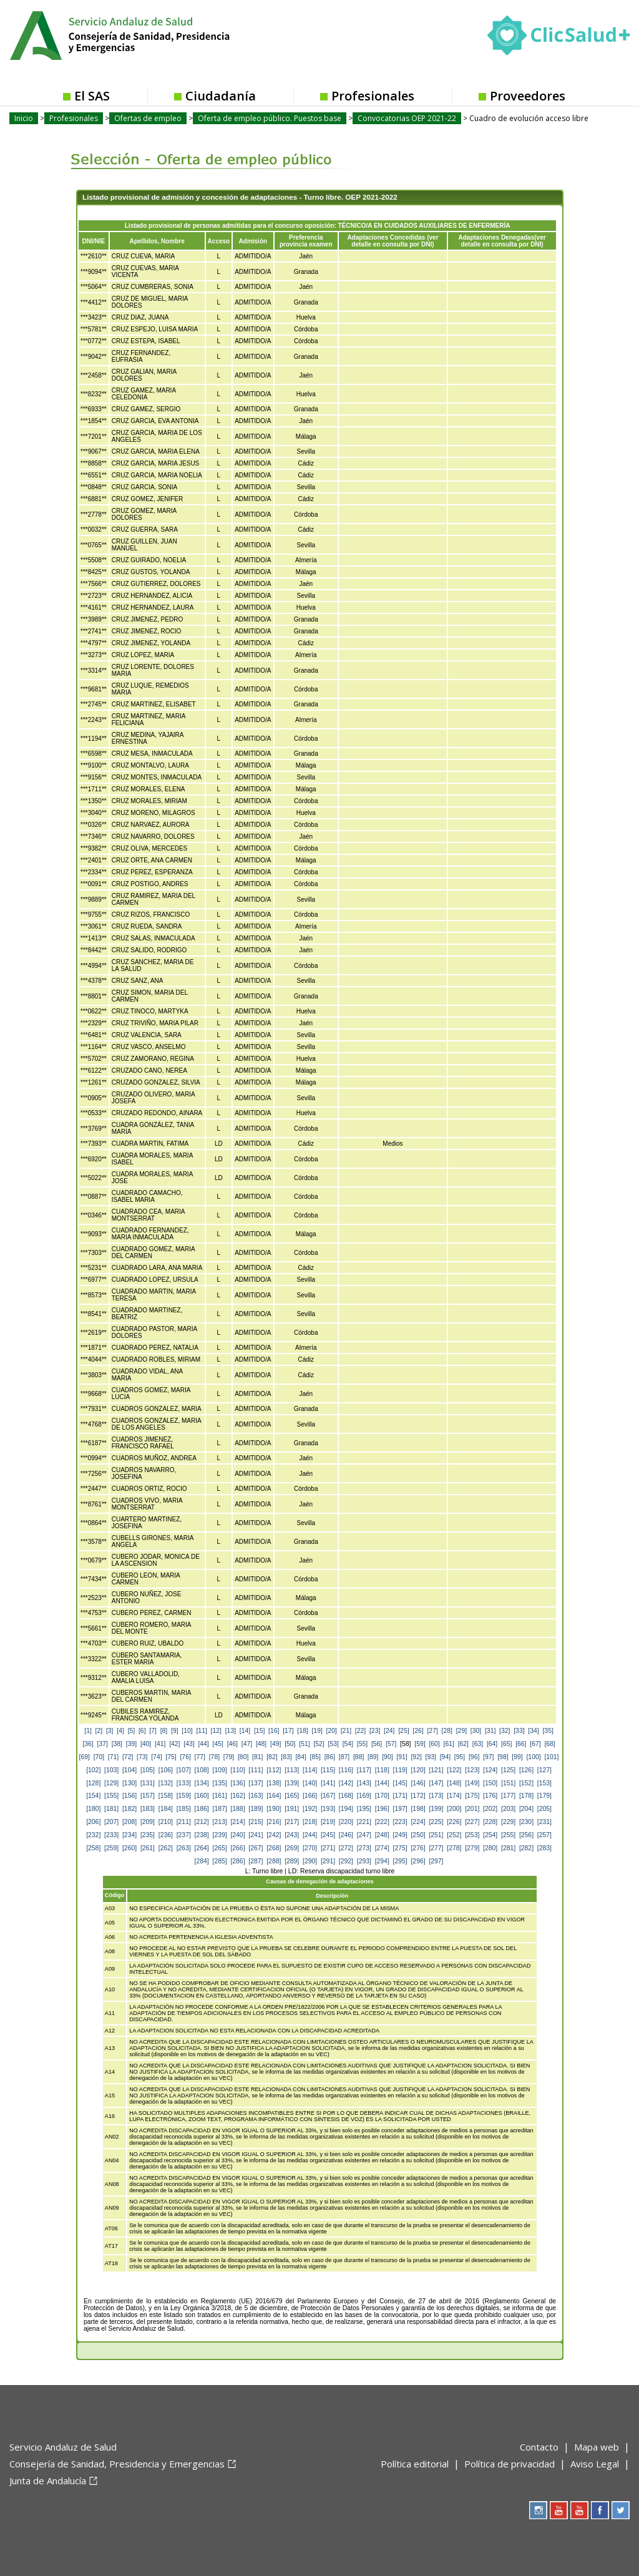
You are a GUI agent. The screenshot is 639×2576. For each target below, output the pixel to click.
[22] (360, 1730)
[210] (166, 1821)
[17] (288, 1730)
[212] (202, 1821)
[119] (400, 1770)
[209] (147, 1821)
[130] (129, 1783)
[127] (544, 1770)
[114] (310, 1770)
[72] (127, 1757)
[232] (93, 1835)
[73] (142, 1757)
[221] (364, 1821)
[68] (549, 1743)
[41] (160, 1743)
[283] (544, 1848)
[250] (418, 1835)
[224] (418, 1821)
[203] (508, 1808)
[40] (145, 1743)
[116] (346, 1770)
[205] (544, 1808)
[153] (544, 1783)
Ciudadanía (220, 95)
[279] (472, 1848)
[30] (476, 1730)
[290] (310, 1861)
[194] (346, 1808)
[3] (110, 1730)
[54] (348, 1743)
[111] (255, 1770)
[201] (472, 1808)
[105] (147, 1770)
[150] (490, 1783)
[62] (463, 1743)
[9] (174, 1730)
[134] (202, 1783)
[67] (535, 1743)
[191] (292, 1808)
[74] (156, 1757)
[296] (418, 1861)
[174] (454, 1795)
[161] (220, 1795)
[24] (389, 1730)
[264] (202, 1848)
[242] (273, 1835)
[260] (129, 1848)
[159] (184, 1795)
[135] (220, 1783)
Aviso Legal (594, 2463)
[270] (310, 1848)
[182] (129, 1808)
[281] (508, 1848)
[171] (400, 1795)
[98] (502, 1757)
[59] (419, 1743)
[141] (328, 1783)
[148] (454, 1783)
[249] (400, 1835)
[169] (364, 1795)
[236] (166, 1835)
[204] (526, 1808)
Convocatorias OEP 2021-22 (407, 118)
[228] (490, 1821)
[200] (454, 1808)
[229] (508, 1821)
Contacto (539, 2447)
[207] (111, 1821)
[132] (166, 1783)
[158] (166, 1795)
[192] (310, 1808)
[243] (292, 1835)
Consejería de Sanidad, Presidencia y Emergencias (117, 2463)
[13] (230, 1730)
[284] (202, 1861)
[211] (184, 1821)
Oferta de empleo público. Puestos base (269, 118)
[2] (99, 1730)
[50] (290, 1743)
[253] (472, 1835)
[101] (551, 1757)
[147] (436, 1783)
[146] (418, 1783)
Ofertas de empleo (148, 118)
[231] (544, 1821)
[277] (436, 1848)
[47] (246, 1743)
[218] (310, 1821)
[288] (273, 1861)
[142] (346, 1783)
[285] (220, 1861)
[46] (232, 1743)
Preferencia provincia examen (306, 241)
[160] (202, 1795)
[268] (273, 1848)
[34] (533, 1730)
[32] (504, 1730)
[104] (129, 1770)
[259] (111, 1848)
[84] (300, 1757)
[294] (382, 1861)
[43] (188, 1743)
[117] (364, 1770)
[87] (344, 1757)
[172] (418, 1795)
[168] (346, 1795)
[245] (328, 1835)
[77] (200, 1757)
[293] (364, 1861)
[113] (292, 1770)
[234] (129, 1835)
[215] (255, 1821)
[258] (93, 1848)
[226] (454, 1821)
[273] (364, 1848)
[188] (237, 1808)
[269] (292, 1848)
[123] (472, 1770)
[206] (93, 1821)
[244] (310, 1835)
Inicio (23, 118)
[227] (472, 1821)
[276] (418, 1848)
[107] (184, 1770)
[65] (506, 1743)
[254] (490, 1835)
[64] (492, 1743)
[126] (526, 1770)
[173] (436, 1795)
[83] (286, 1757)
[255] (508, 1835)
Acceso (219, 241)
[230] (526, 1821)
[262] (166, 1848)
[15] (259, 1730)
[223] (400, 1821)
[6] (142, 1730)
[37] (102, 1743)
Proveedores (527, 95)
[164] (273, 1795)
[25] (403, 1730)
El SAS (92, 95)
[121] (436, 1770)
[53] (333, 1743)
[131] (147, 1783)
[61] (449, 1743)
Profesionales (372, 95)
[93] (431, 1757)
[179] (544, 1795)
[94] (445, 1757)
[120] (418, 1770)
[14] (245, 1730)
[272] (346, 1848)
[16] (273, 1730)
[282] (526, 1848)
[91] (401, 1757)
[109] (220, 1770)
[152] (526, 1783)
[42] (174, 1743)
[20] (331, 1730)
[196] (382, 1808)
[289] (292, 1861)
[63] (477, 1743)
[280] (490, 1848)
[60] (434, 1743)
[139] (292, 1783)
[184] (166, 1808)
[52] (318, 1743)
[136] (237, 1783)
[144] (382, 1783)
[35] (547, 1730)
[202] (490, 1808)
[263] (184, 1848)
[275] (400, 1848)
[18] (302, 1730)
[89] (373, 1757)
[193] (328, 1808)
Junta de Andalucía (47, 2480)
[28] (447, 1730)
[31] (490, 1730)
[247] (364, 1835)
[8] (164, 1730)
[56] (376, 1743)
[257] (544, 1835)
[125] (508, 1770)
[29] (461, 1730)
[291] (328, 1861)
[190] (273, 1808)
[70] (99, 1757)
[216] (273, 1821)
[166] (310, 1795)
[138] (273, 1783)
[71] (113, 1757)
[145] (400, 1783)
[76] (185, 1757)
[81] (257, 1757)
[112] (273, 1770)
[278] (454, 1848)
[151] (508, 1783)
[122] (454, 1770)
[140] (310, 1783)
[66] (520, 1743)
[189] (255, 1808)
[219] (328, 1821)
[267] (255, 1848)
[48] (261, 1743)
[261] (147, 1848)
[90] (387, 1757)
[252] (454, 1835)
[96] (474, 1757)
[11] (201, 1730)
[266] (237, 1848)
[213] (220, 1821)
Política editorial (415, 2463)
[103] (111, 1770)
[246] (346, 1835)
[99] (517, 1757)
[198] (418, 1808)
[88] (358, 1757)
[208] (129, 1821)
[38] (117, 1743)
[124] (490, 1770)
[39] (131, 1743)
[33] (519, 1730)
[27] (432, 1730)
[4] (120, 1730)
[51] (304, 1743)
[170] (382, 1795)
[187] (220, 1808)
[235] (147, 1835)
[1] (88, 1730)
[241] (255, 1835)
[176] (490, 1795)
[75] (170, 1757)
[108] (202, 1770)
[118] (382, 1770)
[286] (237, 1861)
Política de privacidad (509, 2463)
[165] (292, 1795)
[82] (271, 1757)
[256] (526, 1835)
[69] (84, 1757)
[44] (203, 1743)
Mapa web (596, 2447)
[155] (111, 1795)
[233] (111, 1835)
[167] (328, 1795)
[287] (255, 1861)
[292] (346, 1861)
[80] (243, 1757)
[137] (255, 1783)
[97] (488, 1757)
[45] (218, 1743)
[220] (346, 1821)
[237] (184, 1835)
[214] (237, 1821)
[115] (328, 1770)
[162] (237, 1795)
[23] (374, 1730)
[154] (93, 1795)
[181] (111, 1808)
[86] (329, 1757)
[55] (362, 1743)
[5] (131, 1730)
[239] (220, 1835)
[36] (87, 1743)
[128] (93, 1783)
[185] (184, 1808)
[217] (292, 1821)
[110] (237, 1770)
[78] (214, 1757)
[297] (436, 1861)
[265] (220, 1848)
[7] (153, 1730)
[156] (129, 1795)
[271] (328, 1848)
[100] (533, 1757)
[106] (166, 1770)
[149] (472, 1783)
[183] (147, 1808)
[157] (147, 1795)
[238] (202, 1835)
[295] (400, 1861)
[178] (526, 1795)
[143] (364, 1783)
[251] (436, 1835)
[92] (416, 1757)
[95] (459, 1757)
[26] (417, 1730)
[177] (508, 1795)
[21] (346, 1730)
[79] (228, 1757)
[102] (93, 1770)
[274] (382, 1848)
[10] (187, 1730)
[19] (316, 1730)
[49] (275, 1743)
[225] (436, 1821)
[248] (382, 1835)
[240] (237, 1835)
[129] (111, 1783)
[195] (364, 1808)
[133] (184, 1783)
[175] (472, 1795)
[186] (202, 1808)
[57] (391, 1743)
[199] (436, 1808)
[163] (255, 1795)
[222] (382, 1821)
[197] (400, 1808)
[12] (216, 1730)
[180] (93, 1808)
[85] (315, 1757)
